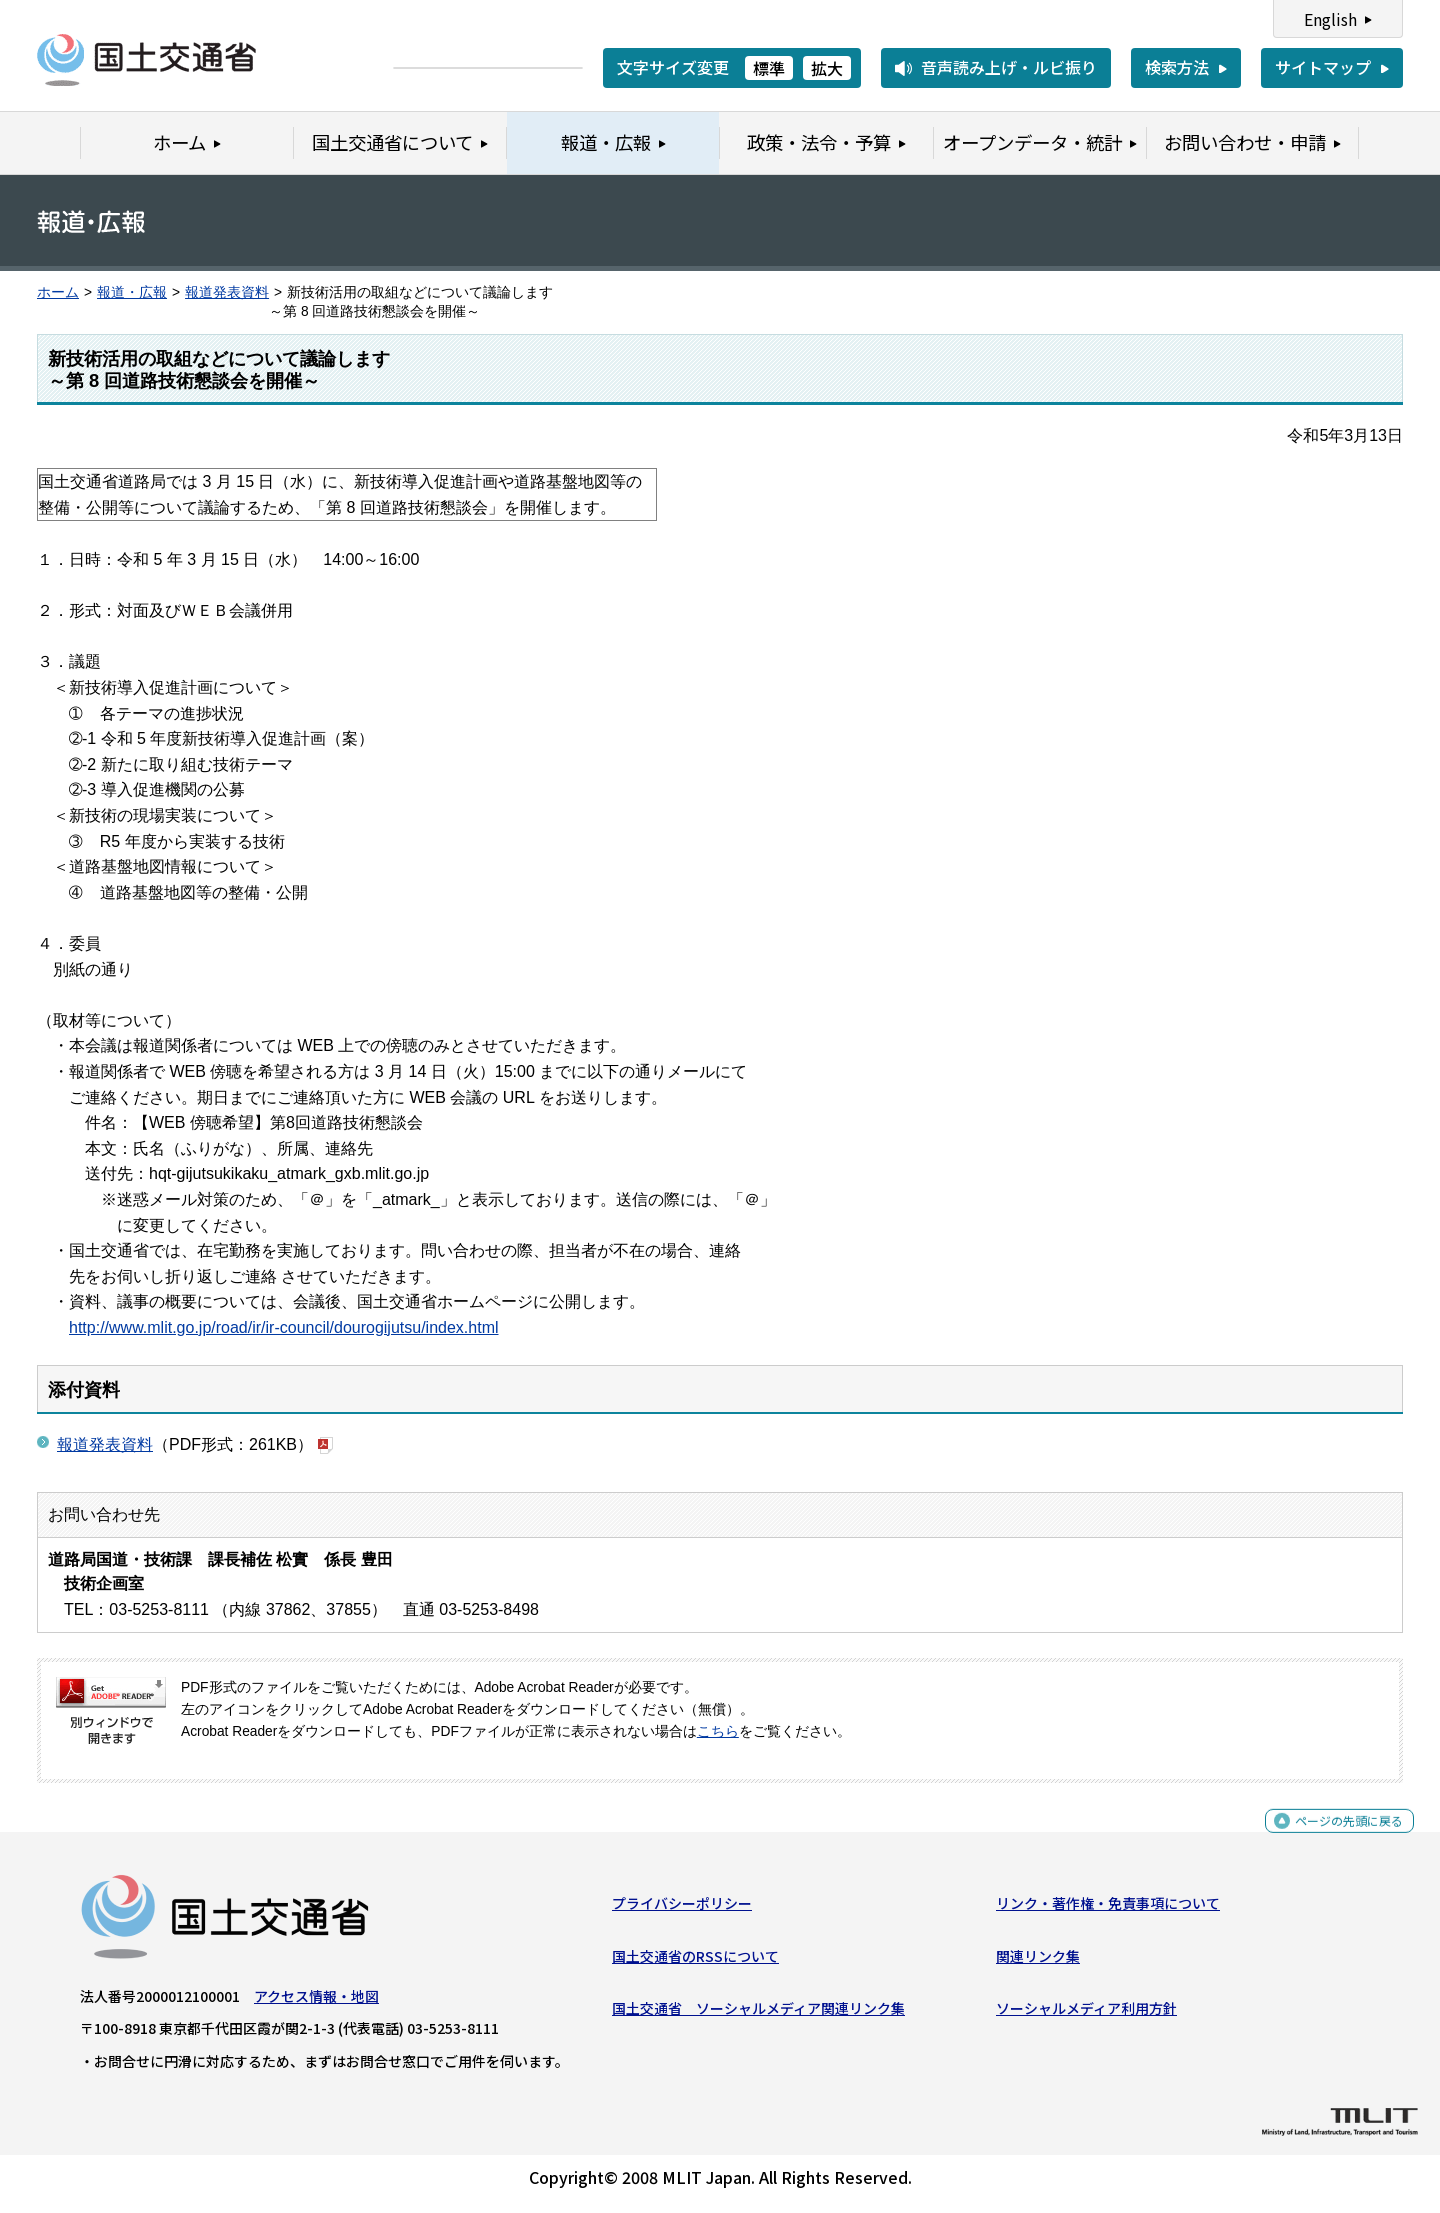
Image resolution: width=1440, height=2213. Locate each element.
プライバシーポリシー (682, 1911)
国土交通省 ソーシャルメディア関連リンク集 (758, 2016)
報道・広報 (132, 292)
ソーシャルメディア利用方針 (1086, 2016)
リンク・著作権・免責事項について (1108, 1911)
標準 (769, 68)
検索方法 (1177, 67)
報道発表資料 (227, 292)
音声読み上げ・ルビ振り (1009, 67)
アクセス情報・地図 (316, 2004)
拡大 (827, 68)
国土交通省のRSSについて (695, 1963)
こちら (718, 1731)
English (1330, 19)
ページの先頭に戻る (1332, 1839)
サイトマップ (1323, 67)
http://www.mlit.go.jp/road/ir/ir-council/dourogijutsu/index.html (284, 1327)
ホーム (58, 292)
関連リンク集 (1038, 1963)
